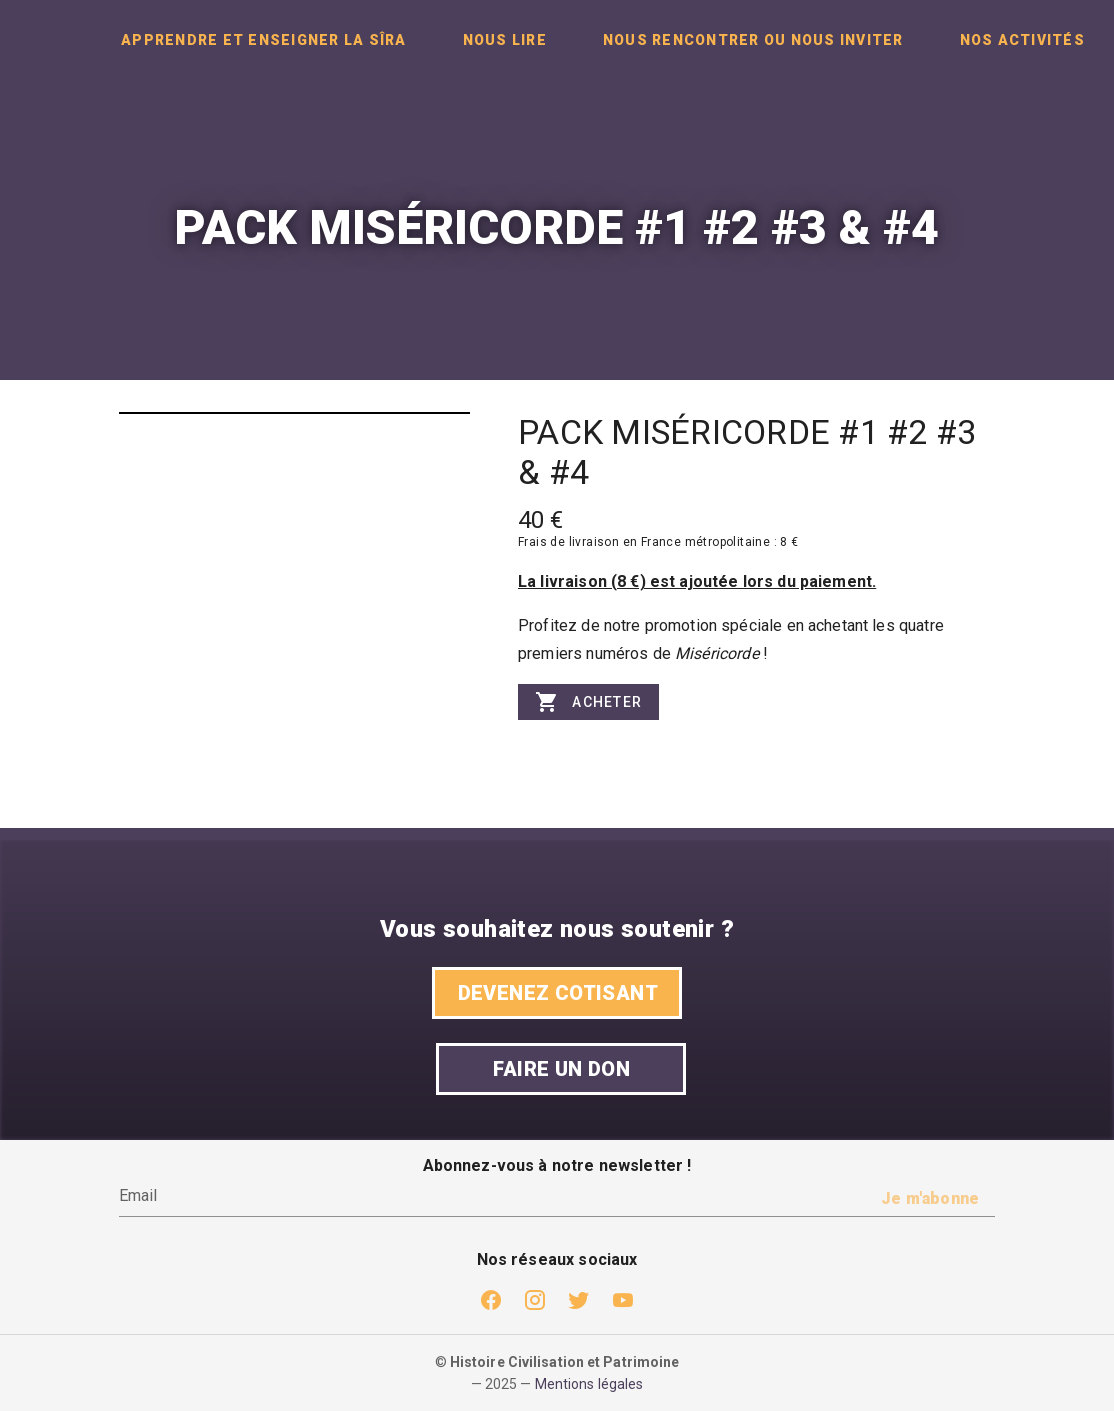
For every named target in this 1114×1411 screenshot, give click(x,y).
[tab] (264, 40)
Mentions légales (589, 1384)
